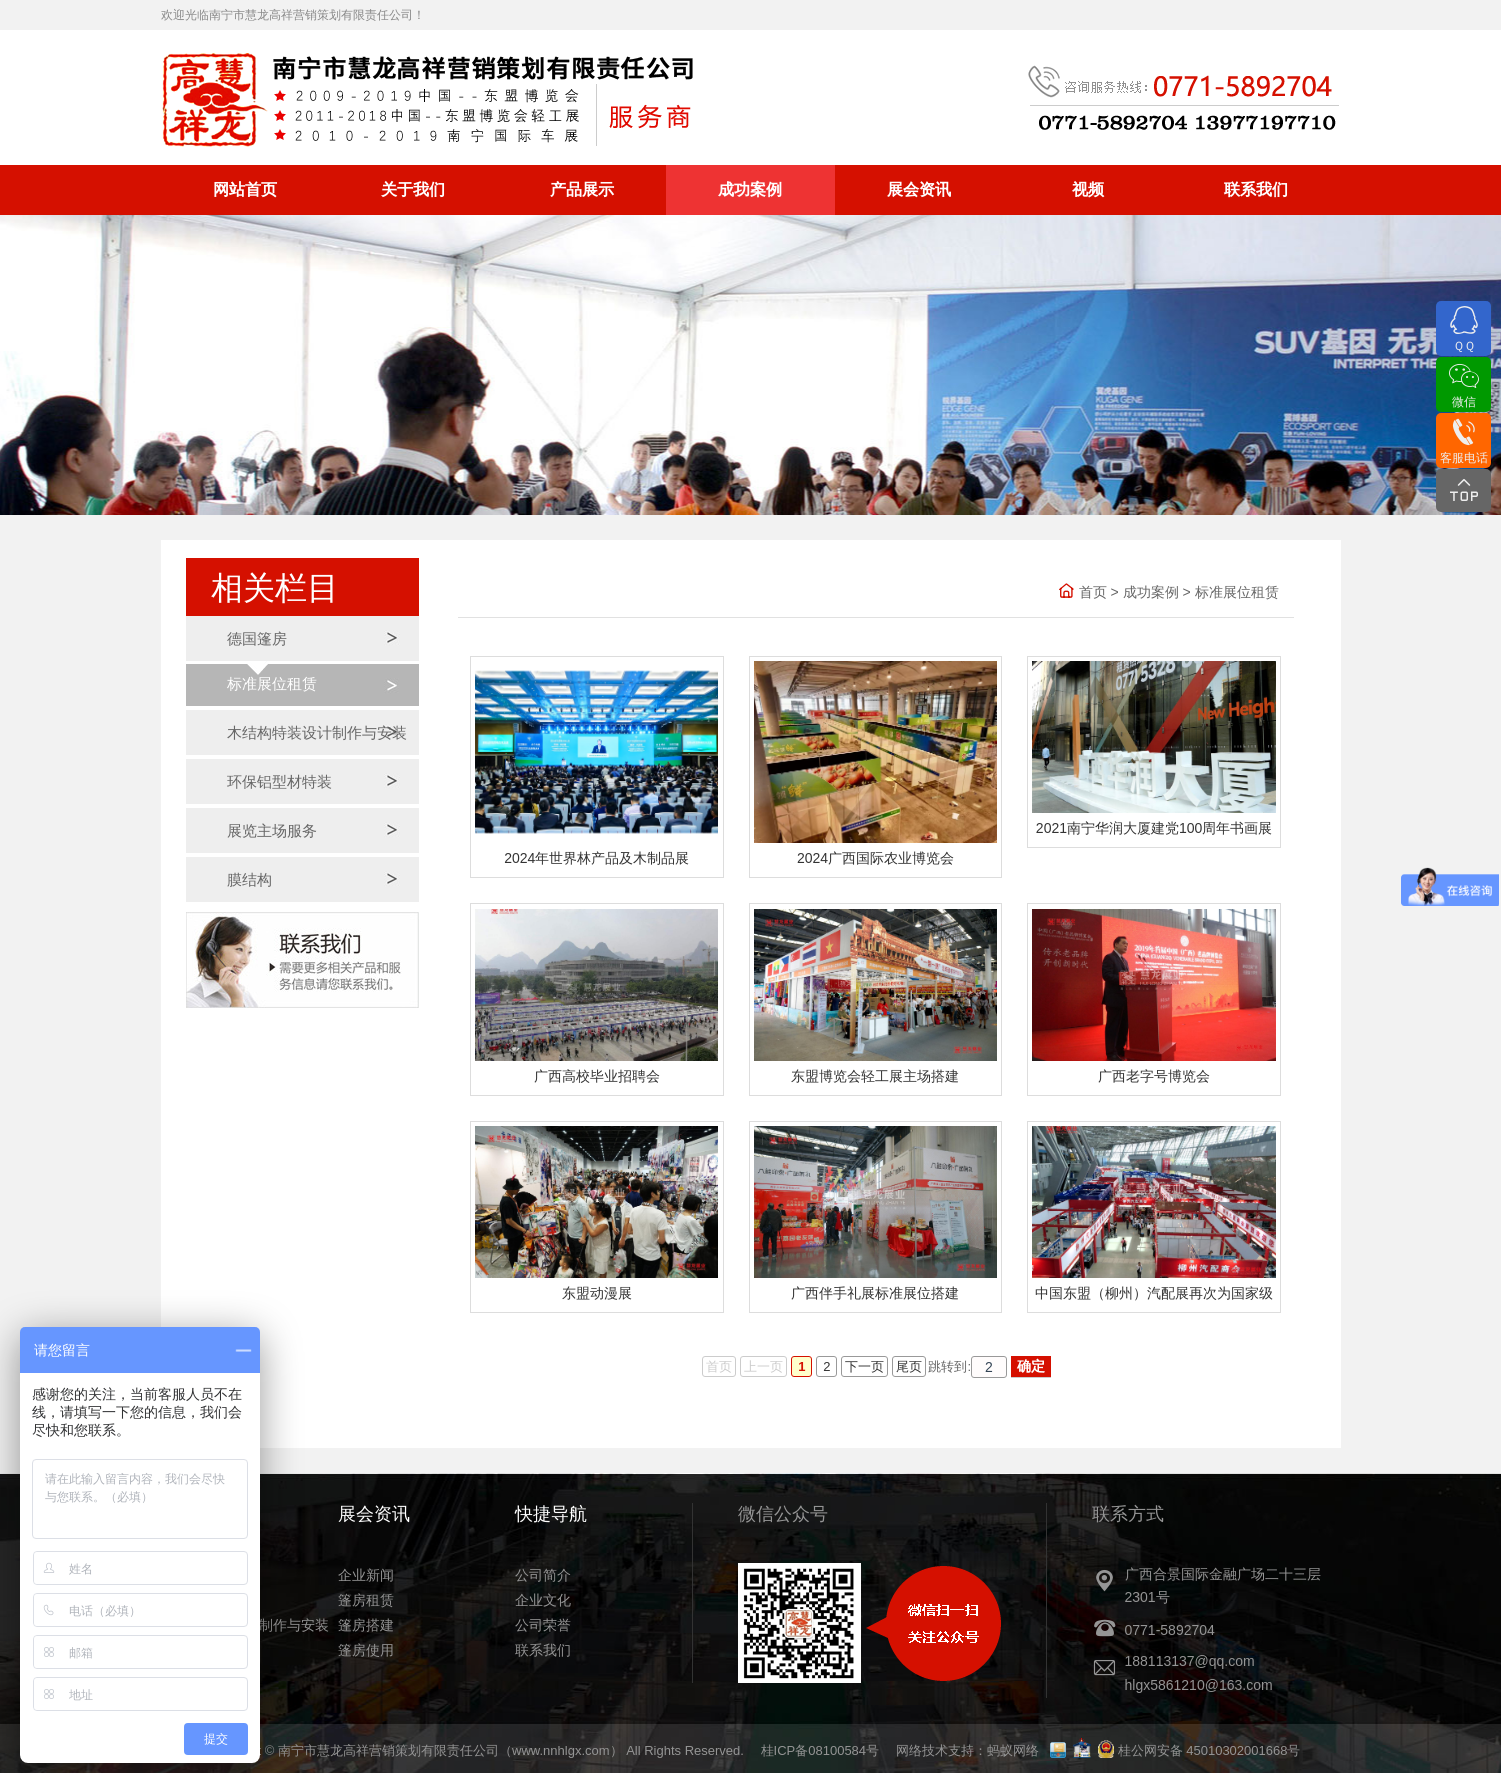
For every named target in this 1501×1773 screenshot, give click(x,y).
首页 (1093, 592)
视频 (1088, 189)
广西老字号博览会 (1154, 1076)
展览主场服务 (272, 830)
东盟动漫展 (597, 1293)
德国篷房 (257, 638)
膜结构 (249, 879)
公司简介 (543, 1575)
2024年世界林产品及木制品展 (596, 858)
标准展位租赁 (272, 683)
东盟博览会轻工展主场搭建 (875, 1076)
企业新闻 (366, 1575)
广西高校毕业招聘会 (597, 1076)
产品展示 (582, 189)
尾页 (909, 1366)
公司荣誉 (543, 1625)
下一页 (864, 1366)
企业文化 (543, 1600)
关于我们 (413, 189)
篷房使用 (366, 1650)
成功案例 (750, 189)
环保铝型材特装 (279, 781)
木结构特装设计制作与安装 (317, 732)
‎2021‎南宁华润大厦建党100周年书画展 (1154, 828)
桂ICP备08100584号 (820, 1750)
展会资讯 (919, 189)
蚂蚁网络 (1013, 1750)
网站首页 (245, 189)
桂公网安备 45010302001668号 (1209, 1750)
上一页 (763, 1366)
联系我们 (1256, 189)
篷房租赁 (366, 1600)
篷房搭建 (366, 1625)
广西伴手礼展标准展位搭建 (875, 1293)
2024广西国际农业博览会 (875, 858)
